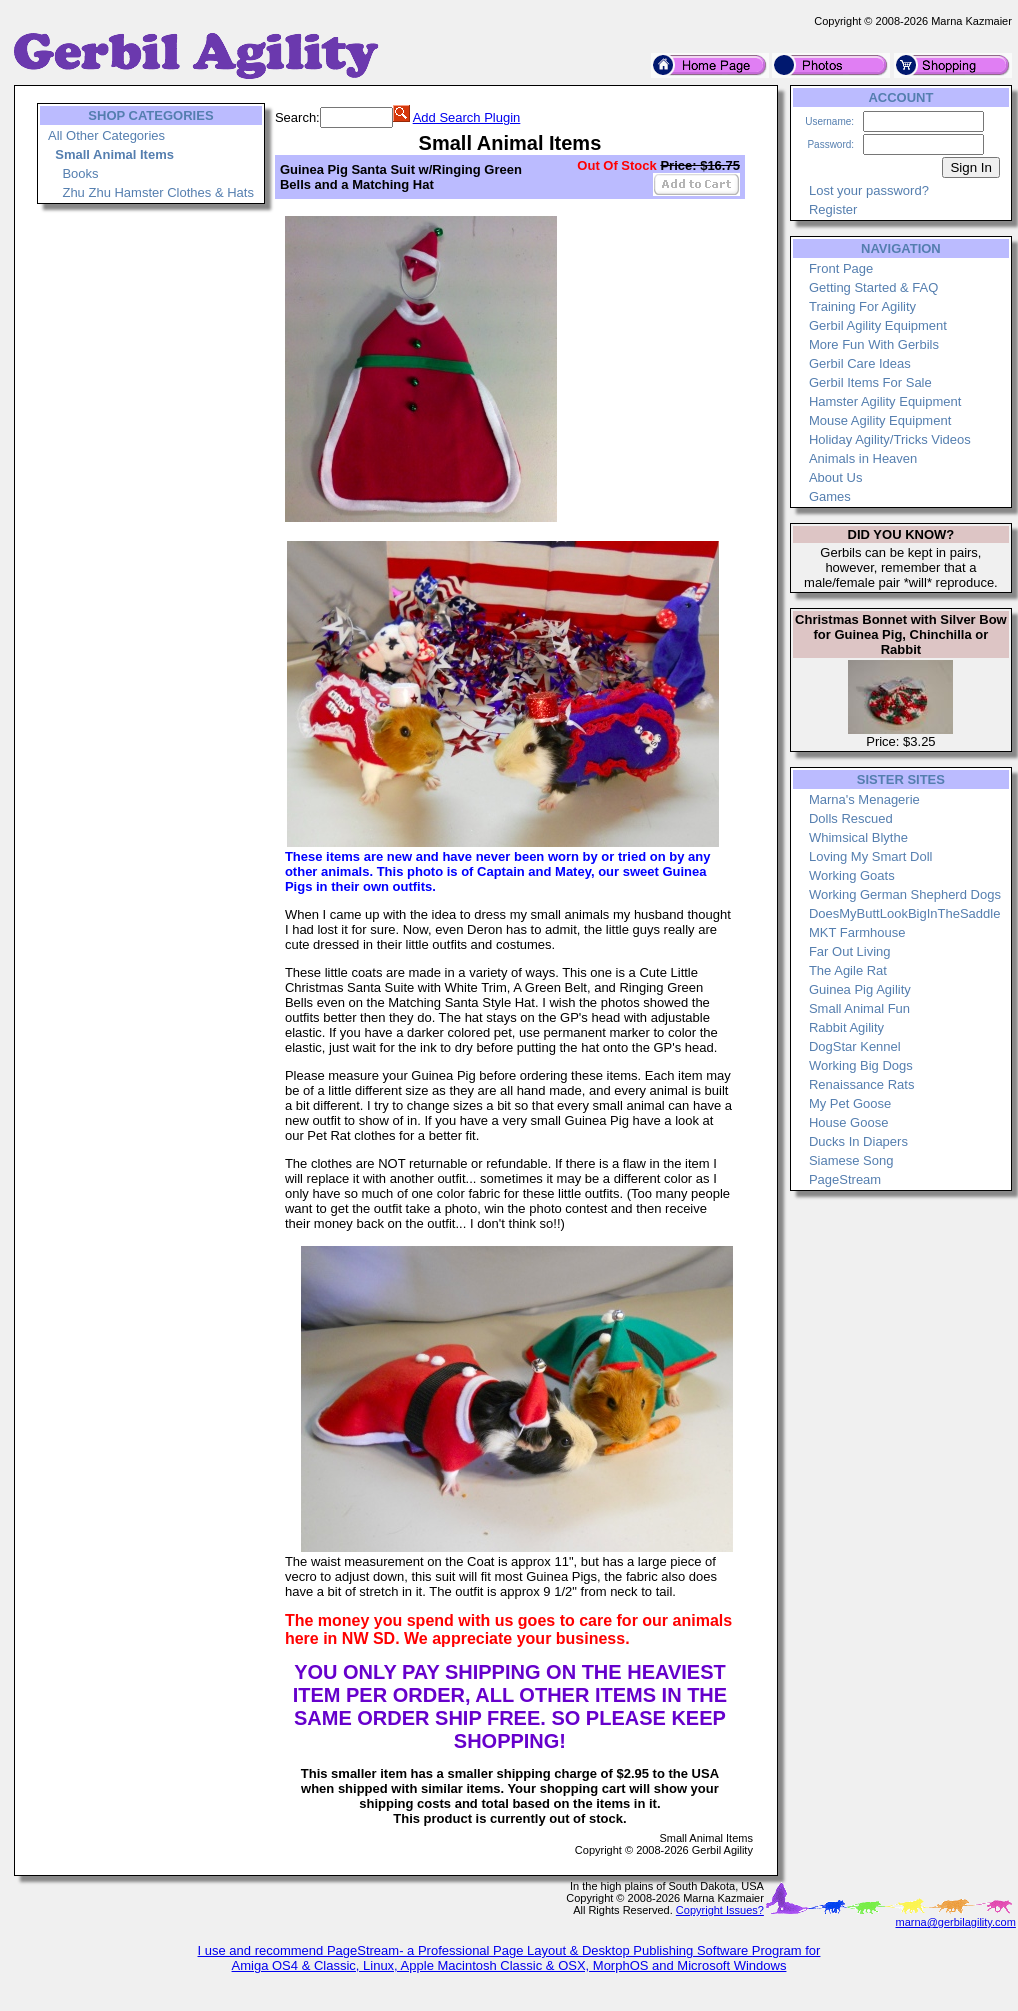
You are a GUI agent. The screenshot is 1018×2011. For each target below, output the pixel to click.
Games (830, 496)
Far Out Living (850, 951)
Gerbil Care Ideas (860, 363)
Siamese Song (851, 1160)
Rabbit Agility (846, 1027)
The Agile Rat (848, 970)
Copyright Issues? (720, 1910)
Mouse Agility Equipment (880, 420)
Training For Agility (862, 306)
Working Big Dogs (861, 1065)
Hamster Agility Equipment (885, 401)
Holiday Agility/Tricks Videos (890, 439)
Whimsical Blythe (858, 837)
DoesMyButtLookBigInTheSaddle (905, 913)
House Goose (849, 1122)
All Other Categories (106, 135)
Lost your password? (869, 190)
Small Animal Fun (859, 1008)
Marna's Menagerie (864, 799)
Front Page (841, 268)
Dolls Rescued (851, 818)
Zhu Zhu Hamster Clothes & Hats (157, 192)
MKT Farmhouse (857, 932)
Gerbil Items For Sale (870, 382)
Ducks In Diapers (858, 1141)
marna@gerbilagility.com (955, 1922)
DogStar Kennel (855, 1046)
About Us (835, 477)
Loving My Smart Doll (871, 856)
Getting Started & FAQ (873, 287)
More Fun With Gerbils (874, 344)
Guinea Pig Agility (860, 989)
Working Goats (852, 875)
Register (833, 209)
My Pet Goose (850, 1103)
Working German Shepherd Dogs (905, 894)
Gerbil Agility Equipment (878, 325)
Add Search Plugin (467, 117)
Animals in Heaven (863, 458)
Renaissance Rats (862, 1084)
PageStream (845, 1179)
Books (80, 173)
